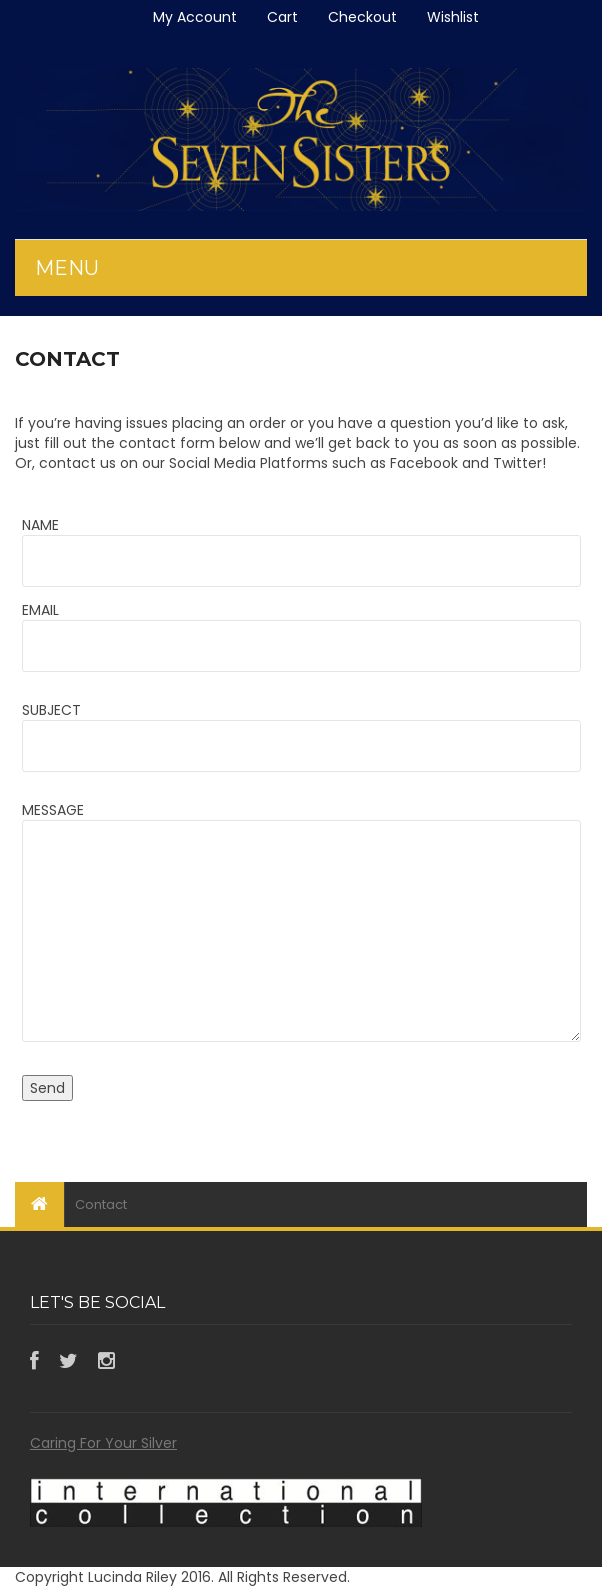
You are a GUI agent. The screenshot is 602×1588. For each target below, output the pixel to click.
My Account (195, 17)
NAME (40, 525)
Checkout (362, 17)
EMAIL (40, 610)
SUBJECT (51, 710)
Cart (282, 17)
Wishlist (453, 17)
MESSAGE (53, 810)
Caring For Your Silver (103, 1443)
